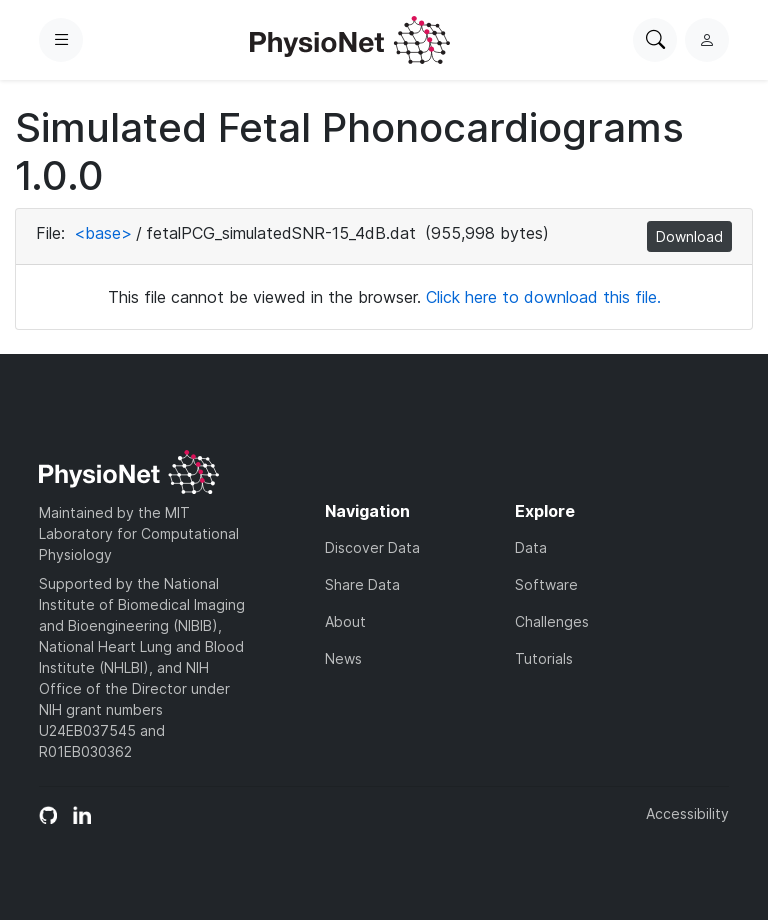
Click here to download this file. (543, 297)
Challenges (552, 621)
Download (689, 236)
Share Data (362, 584)
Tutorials (544, 658)
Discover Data (372, 547)
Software (546, 584)
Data (531, 547)
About (345, 621)
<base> (103, 233)
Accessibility (687, 813)
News (343, 658)
